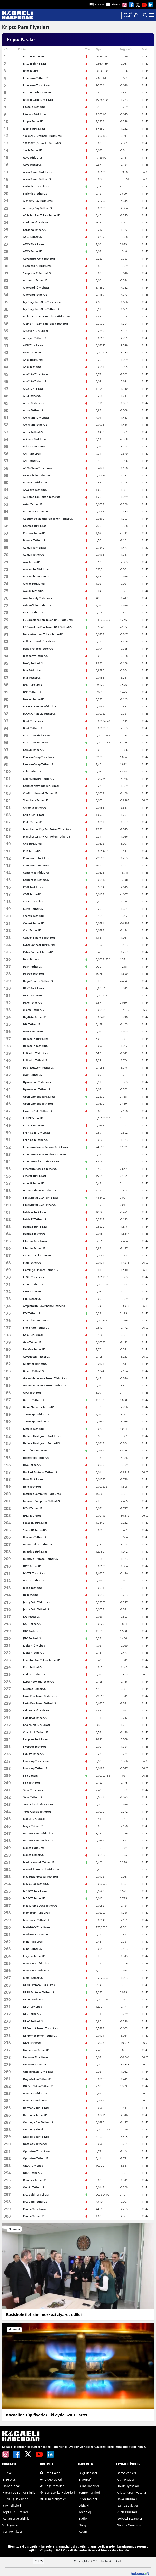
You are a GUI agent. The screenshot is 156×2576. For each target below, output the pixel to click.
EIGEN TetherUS (33, 1118)
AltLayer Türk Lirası (35, 331)
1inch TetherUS (32, 150)
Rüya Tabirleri (88, 2499)
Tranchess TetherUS (35, 800)
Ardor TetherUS (33, 432)
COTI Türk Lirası (33, 887)
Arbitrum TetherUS (35, 424)
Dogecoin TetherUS (35, 1046)
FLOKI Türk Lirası (33, 1277)
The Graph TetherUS (36, 1421)
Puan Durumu (127, 2512)
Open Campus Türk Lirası (39, 1096)
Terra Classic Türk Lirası (38, 1804)
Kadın (83, 2531)
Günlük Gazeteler (129, 2525)
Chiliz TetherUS (32, 822)
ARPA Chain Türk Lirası (37, 468)
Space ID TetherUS (35, 1530)
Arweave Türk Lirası (35, 482)
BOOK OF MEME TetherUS (39, 713)
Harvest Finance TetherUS (39, 1190)
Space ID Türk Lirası (35, 1522)
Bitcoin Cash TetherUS (37, 92)
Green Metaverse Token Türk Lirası (45, 1378)
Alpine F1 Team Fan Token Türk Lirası (46, 316)
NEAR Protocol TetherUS (38, 1992)
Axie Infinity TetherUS (37, 605)
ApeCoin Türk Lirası (35, 374)
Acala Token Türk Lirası (37, 172)
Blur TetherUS (32, 677)
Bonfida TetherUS (34, 1234)
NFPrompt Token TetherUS (40, 2035)
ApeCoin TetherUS (34, 381)
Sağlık (83, 2518)
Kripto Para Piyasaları (132, 2492)
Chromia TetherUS (34, 807)
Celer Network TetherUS (38, 779)
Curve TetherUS (33, 909)
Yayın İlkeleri (12, 2505)
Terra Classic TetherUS (37, 1811)
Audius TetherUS (33, 555)
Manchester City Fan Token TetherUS (46, 836)
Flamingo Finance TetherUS (40, 1270)
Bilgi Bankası (88, 2473)
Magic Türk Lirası (34, 1819)
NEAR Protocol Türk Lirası (39, 1985)
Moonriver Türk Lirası (36, 1963)
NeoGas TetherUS (34, 1349)
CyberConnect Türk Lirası (39, 945)
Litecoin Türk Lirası (35, 114)
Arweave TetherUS (35, 490)
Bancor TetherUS (33, 699)
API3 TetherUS (32, 396)
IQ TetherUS (30, 1595)
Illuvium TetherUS (34, 1537)
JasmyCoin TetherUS (36, 1609)
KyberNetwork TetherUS (38, 1681)
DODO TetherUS (33, 1031)
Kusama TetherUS (34, 1689)
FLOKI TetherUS (33, 1284)
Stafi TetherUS (32, 1262)
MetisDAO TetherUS (35, 1934)
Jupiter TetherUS (33, 1652)
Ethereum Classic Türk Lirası (41, 1161)
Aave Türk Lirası (33, 157)
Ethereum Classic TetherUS (40, 1169)
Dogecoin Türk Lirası (36, 1039)
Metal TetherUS (33, 1978)
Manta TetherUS (33, 1855)
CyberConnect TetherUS (38, 952)
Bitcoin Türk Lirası (34, 63)
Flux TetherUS (32, 1299)
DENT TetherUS (32, 995)
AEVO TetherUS (32, 251)
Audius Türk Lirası (34, 547)
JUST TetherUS (32, 1624)
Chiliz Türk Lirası (33, 815)
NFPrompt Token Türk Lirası (40, 2028)
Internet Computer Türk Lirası (42, 1494)
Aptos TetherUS (33, 410)
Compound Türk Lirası (37, 858)
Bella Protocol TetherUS (38, 649)
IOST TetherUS (32, 1566)
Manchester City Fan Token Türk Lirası (47, 829)
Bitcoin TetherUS (33, 56)
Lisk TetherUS (31, 1782)
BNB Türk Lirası (32, 685)
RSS (39, 2561)
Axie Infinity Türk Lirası (38, 598)
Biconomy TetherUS (35, 656)
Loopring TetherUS (35, 1768)
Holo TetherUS (32, 1486)
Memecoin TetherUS (36, 1920)
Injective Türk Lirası (35, 1551)
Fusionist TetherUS (35, 193)
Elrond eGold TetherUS (37, 1111)
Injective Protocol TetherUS (40, 1559)
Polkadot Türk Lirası (35, 1053)
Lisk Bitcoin (30, 1775)
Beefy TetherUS (33, 663)
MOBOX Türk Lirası (35, 1891)
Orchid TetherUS (33, 2187)
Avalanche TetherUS (36, 576)
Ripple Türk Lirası (34, 128)
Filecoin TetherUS (34, 1248)
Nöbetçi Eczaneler (129, 2518)
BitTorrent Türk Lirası (36, 735)
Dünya (83, 2525)
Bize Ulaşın (10, 2479)
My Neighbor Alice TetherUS (41, 309)
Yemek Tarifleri (89, 2492)
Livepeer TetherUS (35, 1746)
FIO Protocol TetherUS (37, 1255)
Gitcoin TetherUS (33, 1429)
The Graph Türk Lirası (36, 1414)
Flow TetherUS (32, 1291)
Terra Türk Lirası (33, 1790)
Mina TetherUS (32, 1949)
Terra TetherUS (32, 1797)
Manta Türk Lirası (34, 1848)
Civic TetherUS (32, 930)
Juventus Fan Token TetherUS (41, 1660)
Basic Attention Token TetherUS (43, 634)
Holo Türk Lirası (33, 1479)
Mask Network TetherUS (38, 1862)
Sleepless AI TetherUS (37, 273)
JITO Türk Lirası (32, 1631)
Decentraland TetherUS (38, 1840)
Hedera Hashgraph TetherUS (41, 1443)
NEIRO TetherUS (33, 1999)
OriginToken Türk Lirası (38, 2071)
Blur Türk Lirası (32, 670)
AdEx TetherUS (32, 237)
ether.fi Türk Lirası (34, 1176)
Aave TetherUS (32, 164)
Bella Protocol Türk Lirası (39, 641)
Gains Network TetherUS (38, 1407)
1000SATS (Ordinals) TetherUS (42, 143)
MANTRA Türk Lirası (35, 2093)
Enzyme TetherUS (34, 1956)
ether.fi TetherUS (33, 1183)
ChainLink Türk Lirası (36, 1725)
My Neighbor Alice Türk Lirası (42, 302)
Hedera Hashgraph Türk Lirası (42, 1436)
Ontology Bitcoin (33, 2129)
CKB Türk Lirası (32, 843)
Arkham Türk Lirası (35, 439)
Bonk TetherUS (32, 728)
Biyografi (85, 2479)
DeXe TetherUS (32, 1002)
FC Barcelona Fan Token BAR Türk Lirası (48, 620)
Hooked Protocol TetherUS (40, 1472)
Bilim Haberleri (89, 2486)
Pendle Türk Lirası (34, 2209)
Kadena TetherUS (34, 1674)
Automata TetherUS (35, 511)
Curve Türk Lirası (33, 901)
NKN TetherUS (32, 2043)
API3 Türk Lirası (33, 388)
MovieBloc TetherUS (36, 1884)
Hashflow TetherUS (35, 1450)
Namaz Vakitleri (128, 2505)
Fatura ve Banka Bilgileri (20, 2492)
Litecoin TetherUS (34, 107)
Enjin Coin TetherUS (35, 1140)
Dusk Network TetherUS (38, 1067)
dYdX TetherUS (32, 1075)
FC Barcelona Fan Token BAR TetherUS (47, 627)
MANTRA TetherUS (35, 2100)
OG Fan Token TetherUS (38, 2086)
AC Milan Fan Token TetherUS (41, 215)
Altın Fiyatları (126, 2479)
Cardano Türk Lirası (35, 222)
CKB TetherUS (31, 851)
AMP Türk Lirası (33, 345)
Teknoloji (85, 2512)
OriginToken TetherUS (37, 2079)
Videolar (115, 4)
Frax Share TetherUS (36, 1328)
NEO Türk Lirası (33, 2007)
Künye (7, 2473)
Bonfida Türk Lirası (35, 1226)
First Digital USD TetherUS (39, 1205)
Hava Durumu (127, 2499)
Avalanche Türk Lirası (36, 569)
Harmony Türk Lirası (36, 2108)
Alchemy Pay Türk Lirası (38, 201)
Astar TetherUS (32, 504)
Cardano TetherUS (34, 230)
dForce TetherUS (33, 1010)
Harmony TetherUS (35, 2115)
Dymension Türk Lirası (37, 1082)
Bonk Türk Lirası (33, 721)
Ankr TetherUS (32, 367)
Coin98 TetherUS (33, 750)
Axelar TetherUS (33, 591)
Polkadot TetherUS (35, 1060)
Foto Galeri (50, 2473)
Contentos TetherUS (36, 880)
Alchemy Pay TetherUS (37, 208)
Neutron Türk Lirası (35, 2057)
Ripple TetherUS (33, 121)
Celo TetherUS (32, 771)
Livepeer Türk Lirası (35, 1739)
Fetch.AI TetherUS (34, 1219)
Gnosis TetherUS (33, 1400)
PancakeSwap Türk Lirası (39, 757)
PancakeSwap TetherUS (38, 764)
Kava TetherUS (32, 1667)
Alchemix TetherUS (35, 280)
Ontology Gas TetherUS (38, 2122)
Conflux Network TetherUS (40, 793)
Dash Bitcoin (31, 959)
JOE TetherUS (31, 1616)
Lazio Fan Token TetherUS (39, 1703)
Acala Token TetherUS (37, 179)
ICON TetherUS (32, 1508)
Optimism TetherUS (35, 2158)
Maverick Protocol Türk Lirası (41, 1869)
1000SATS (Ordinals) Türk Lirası (42, 136)
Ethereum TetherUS (35, 78)
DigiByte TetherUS (34, 1017)
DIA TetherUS (31, 1024)
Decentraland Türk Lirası (38, 1833)
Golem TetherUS (33, 1371)
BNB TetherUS (32, 692)
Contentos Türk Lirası (36, 872)
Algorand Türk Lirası (36, 287)
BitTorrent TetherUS (35, 742)
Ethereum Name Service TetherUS (44, 1154)
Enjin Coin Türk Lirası (36, 1132)
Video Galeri (51, 2479)
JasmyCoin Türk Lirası (36, 1602)
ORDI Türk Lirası (33, 2165)
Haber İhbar (11, 2486)
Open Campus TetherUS (38, 1103)
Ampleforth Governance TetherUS (44, 1306)
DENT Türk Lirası (33, 988)
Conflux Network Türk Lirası (41, 786)
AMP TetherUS (32, 352)
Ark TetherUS (31, 461)
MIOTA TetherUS (33, 1580)
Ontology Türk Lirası (36, 2137)
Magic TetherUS (33, 1826)
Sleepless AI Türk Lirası (37, 266)
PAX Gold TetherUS (35, 2201)
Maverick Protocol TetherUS (40, 1876)
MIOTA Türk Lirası (34, 1573)
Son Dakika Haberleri (57, 2492)
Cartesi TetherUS (33, 923)
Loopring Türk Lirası (36, 1761)
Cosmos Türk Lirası (35, 526)
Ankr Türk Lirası (33, 360)
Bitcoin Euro (30, 71)
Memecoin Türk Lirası (36, 1913)
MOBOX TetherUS (34, 1898)
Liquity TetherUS (33, 1754)
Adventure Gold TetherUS (39, 258)
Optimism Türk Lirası (36, 2151)
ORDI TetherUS (32, 2173)
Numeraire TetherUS (36, 2050)
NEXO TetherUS (33, 2021)
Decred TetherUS (33, 973)
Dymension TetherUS (36, 1089)
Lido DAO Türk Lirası (36, 1710)
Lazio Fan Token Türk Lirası (40, 1696)
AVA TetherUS (31, 562)
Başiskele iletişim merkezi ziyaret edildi (44, 2314)
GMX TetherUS (32, 1392)
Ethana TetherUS (33, 1125)
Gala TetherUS (32, 1342)
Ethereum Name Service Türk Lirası (45, 1147)
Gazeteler (100, 4)
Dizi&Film (85, 2505)
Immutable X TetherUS (37, 1544)
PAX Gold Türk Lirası (36, 2194)
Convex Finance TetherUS (39, 937)
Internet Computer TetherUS (41, 1501)
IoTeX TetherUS (32, 1588)
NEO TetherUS (32, 2014)
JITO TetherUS (32, 1638)
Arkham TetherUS (34, 446)
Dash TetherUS (32, 966)
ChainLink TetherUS (35, 1732)
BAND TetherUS (33, 612)
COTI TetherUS (32, 894)
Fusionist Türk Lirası (36, 186)
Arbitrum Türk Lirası (36, 417)
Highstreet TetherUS (36, 1458)
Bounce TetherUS (34, 540)
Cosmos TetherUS (34, 533)
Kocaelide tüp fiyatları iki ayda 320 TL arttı (46, 2415)
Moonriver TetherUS (36, 1970)
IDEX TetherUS (32, 1515)
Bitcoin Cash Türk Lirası (38, 100)
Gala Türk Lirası (33, 1335)
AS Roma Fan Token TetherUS (42, 497)
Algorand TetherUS (35, 294)
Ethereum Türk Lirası (36, 85)
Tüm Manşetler (53, 2499)
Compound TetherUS (36, 865)
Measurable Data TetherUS (40, 1905)
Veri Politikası (12, 2531)
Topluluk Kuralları (15, 2512)
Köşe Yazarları (52, 2486)
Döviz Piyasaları (128, 2486)
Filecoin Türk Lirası (35, 1241)
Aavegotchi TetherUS (36, 1356)
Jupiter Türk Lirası (34, 1645)
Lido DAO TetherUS (35, 1718)
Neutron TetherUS (34, 2064)
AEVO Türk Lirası (33, 244)
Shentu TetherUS (33, 916)
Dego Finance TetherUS (38, 981)
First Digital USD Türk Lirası (40, 1197)
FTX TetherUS (31, 1313)
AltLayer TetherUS (34, 338)
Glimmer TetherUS (35, 1364)
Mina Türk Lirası (33, 1941)
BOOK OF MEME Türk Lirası (40, 706)
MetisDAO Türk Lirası (36, 1927)
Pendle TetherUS (33, 2216)
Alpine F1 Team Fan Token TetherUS (45, 323)
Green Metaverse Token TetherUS (44, 1385)
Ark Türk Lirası (32, 453)
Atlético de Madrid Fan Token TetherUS (48, 518)
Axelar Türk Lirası (34, 583)
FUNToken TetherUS (36, 1320)
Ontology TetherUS (35, 2144)
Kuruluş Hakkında (15, 2499)
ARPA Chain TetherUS (36, 475)
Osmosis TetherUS (34, 2180)
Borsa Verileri (126, 2473)
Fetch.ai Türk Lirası (35, 1212)
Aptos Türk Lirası (33, 403)
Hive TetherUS (32, 1465)
